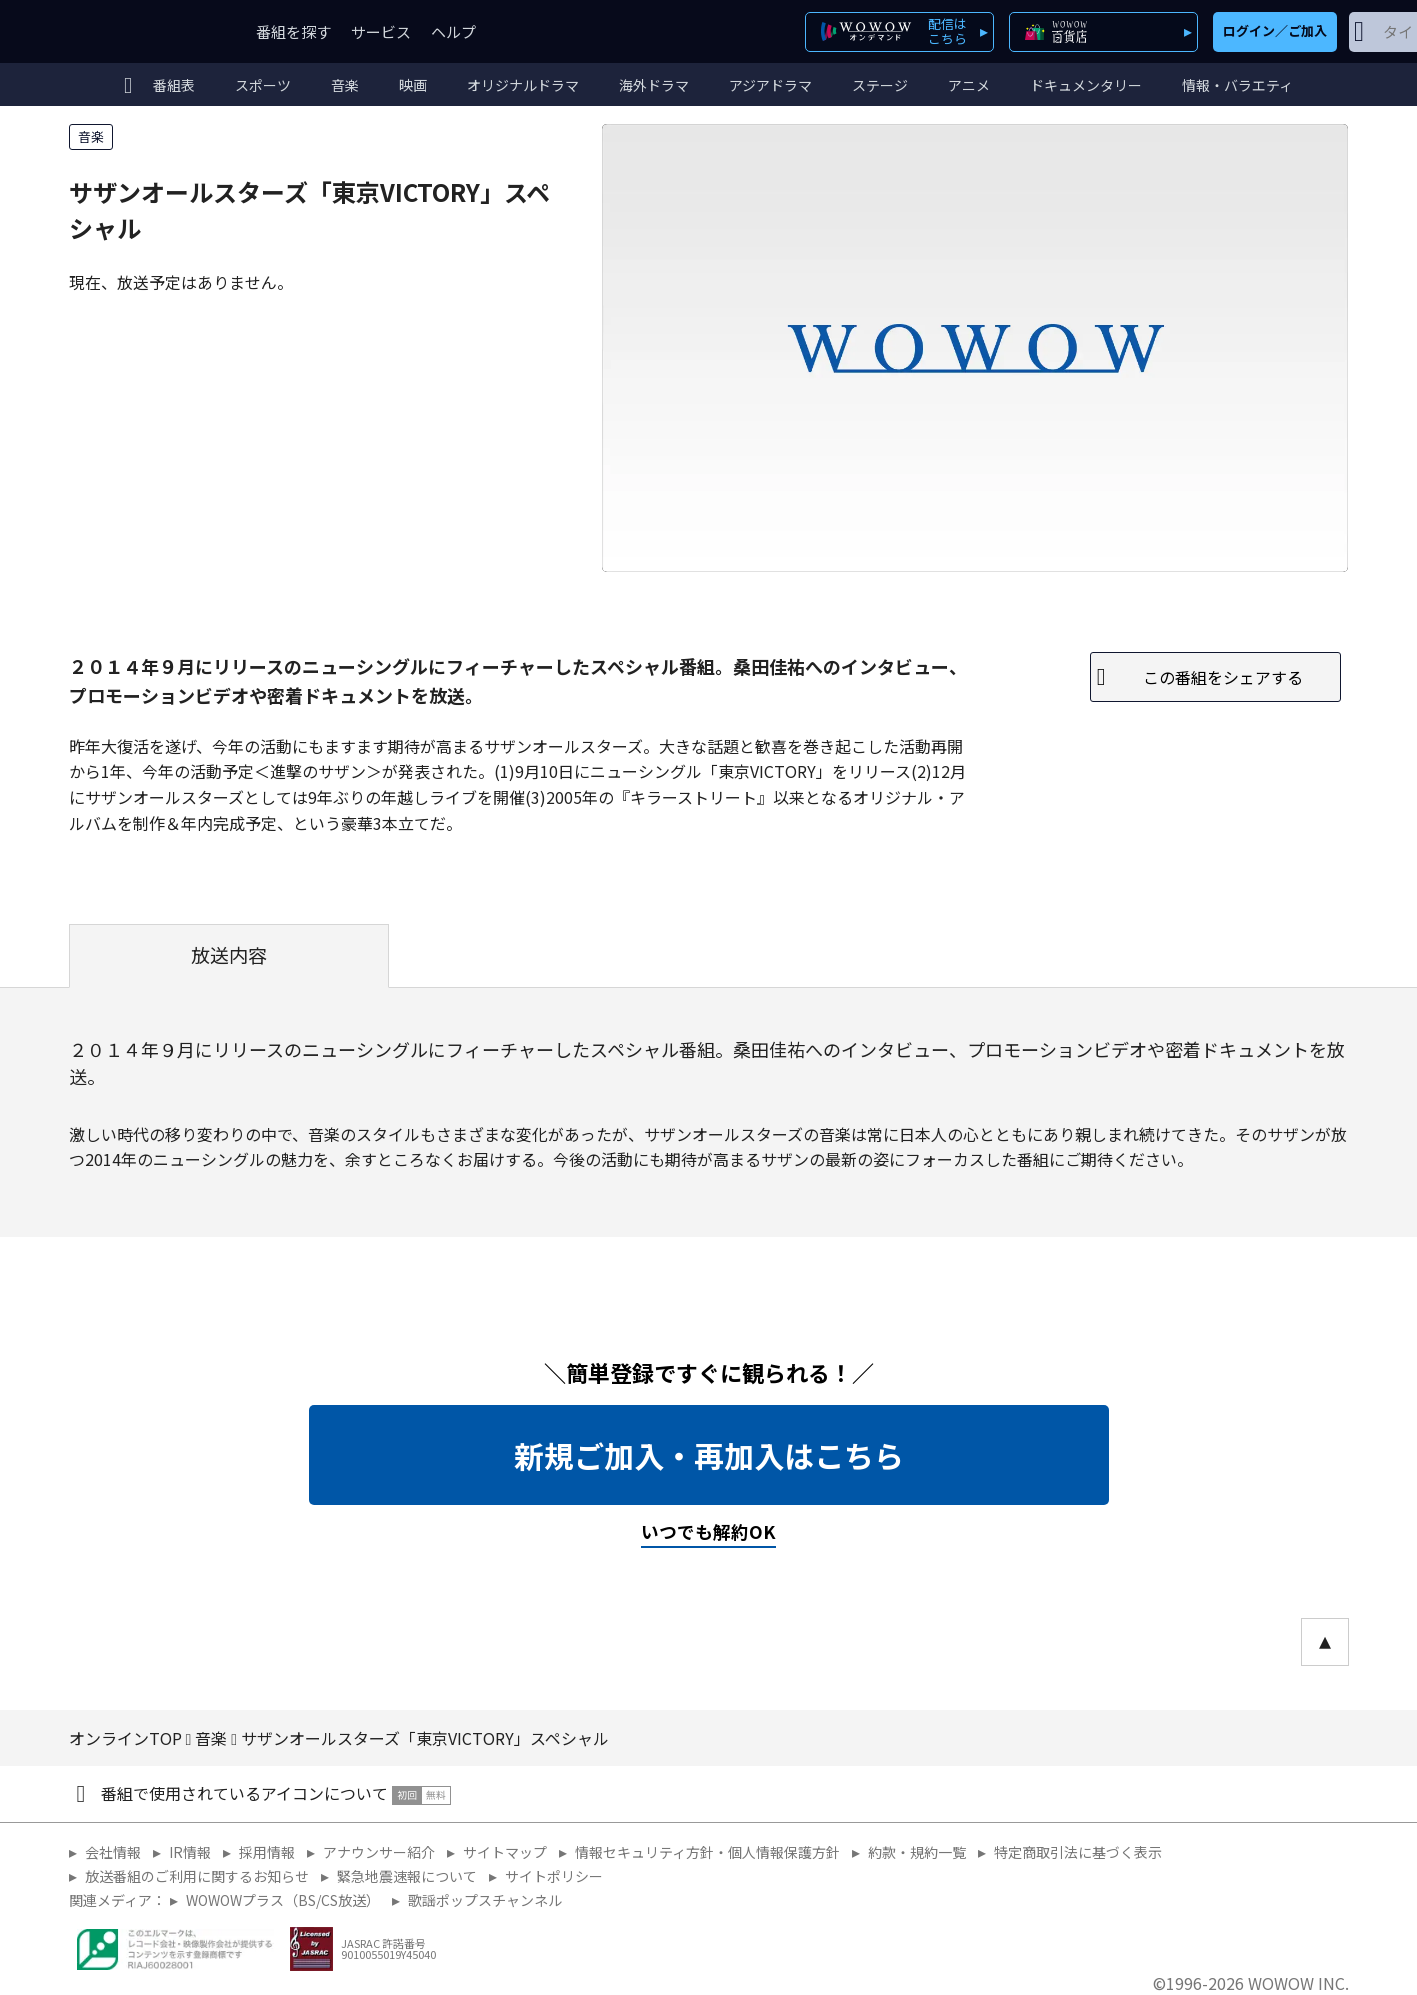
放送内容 (229, 955)
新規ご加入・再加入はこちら (709, 1455)
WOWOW (142, 31)
